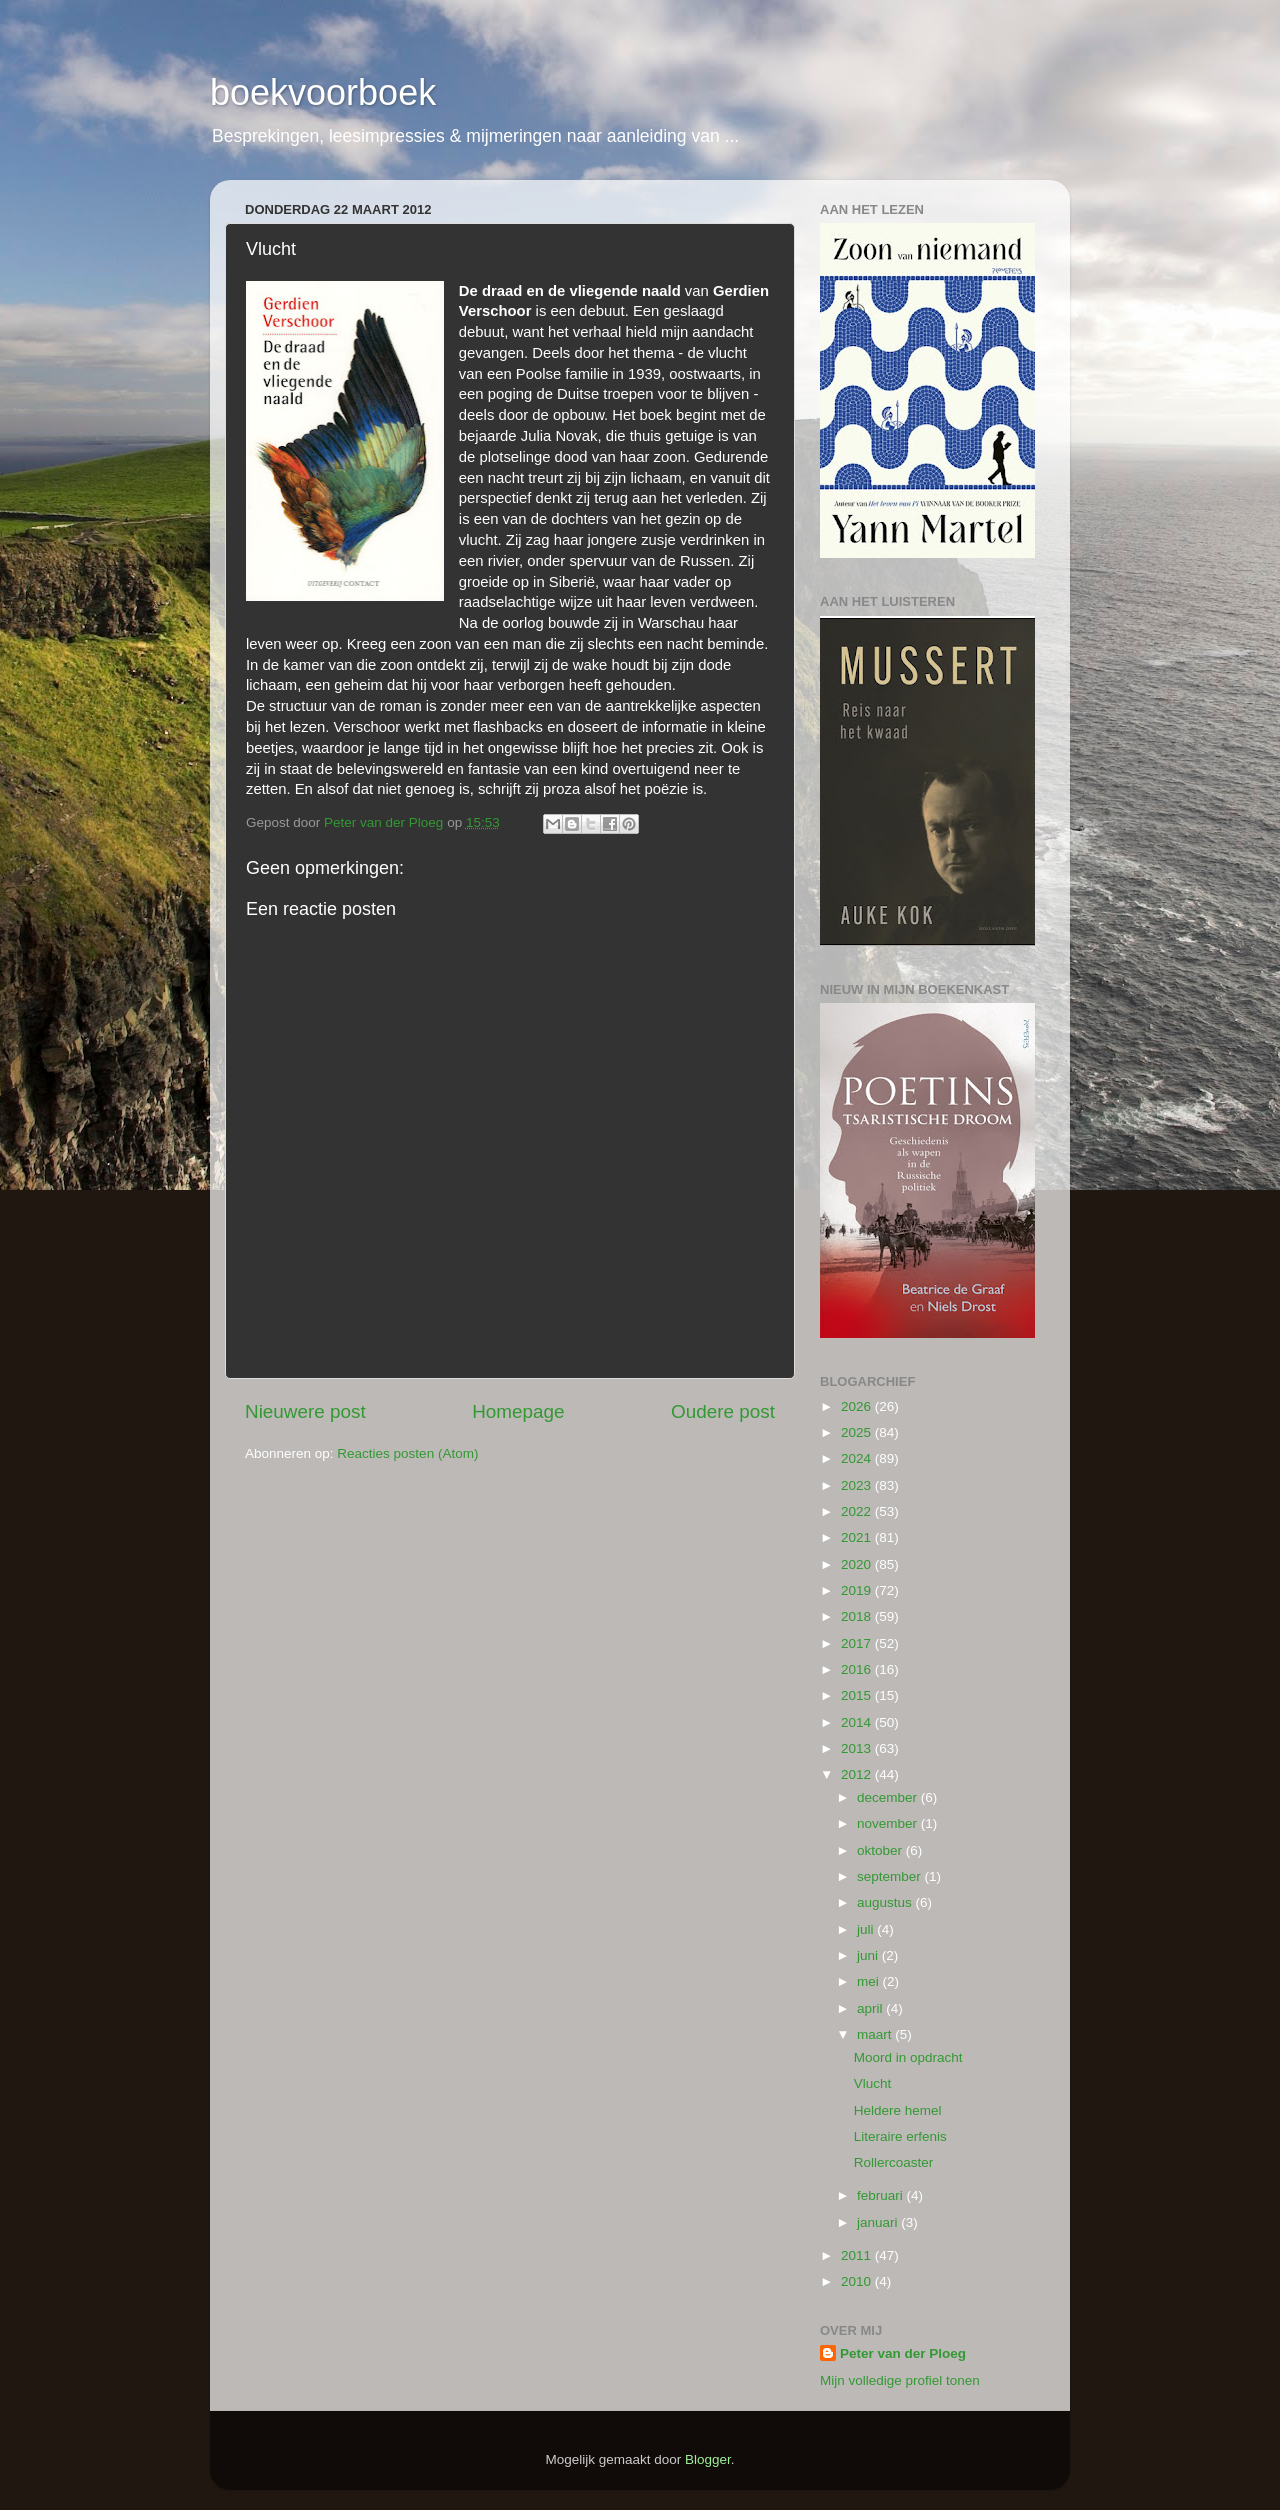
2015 (858, 1695)
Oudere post (723, 1411)
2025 (858, 1432)
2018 (858, 1616)
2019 (858, 1590)
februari (882, 2195)
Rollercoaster (894, 2162)
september (891, 1876)
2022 (858, 1511)
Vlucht (873, 2083)
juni (869, 1955)
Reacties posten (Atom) (407, 1453)
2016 (858, 1669)
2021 (858, 1537)
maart (876, 2034)
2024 (858, 1458)
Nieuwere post (305, 1411)
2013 (858, 1748)
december (889, 1797)
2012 (858, 1774)
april (871, 2008)
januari (879, 2222)
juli (867, 1929)
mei (870, 1981)
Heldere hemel (898, 2110)
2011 (858, 2255)
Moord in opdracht (908, 2057)
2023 (858, 1485)
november (889, 1823)
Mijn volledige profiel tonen (900, 2380)
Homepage (518, 1411)
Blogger (708, 2459)
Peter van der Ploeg (903, 2353)
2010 (858, 2281)
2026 (858, 1406)
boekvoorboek (323, 92)
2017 (858, 1643)
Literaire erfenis (900, 2136)
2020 (858, 1564)
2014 (858, 1722)
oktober (881, 1850)
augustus (886, 1902)
